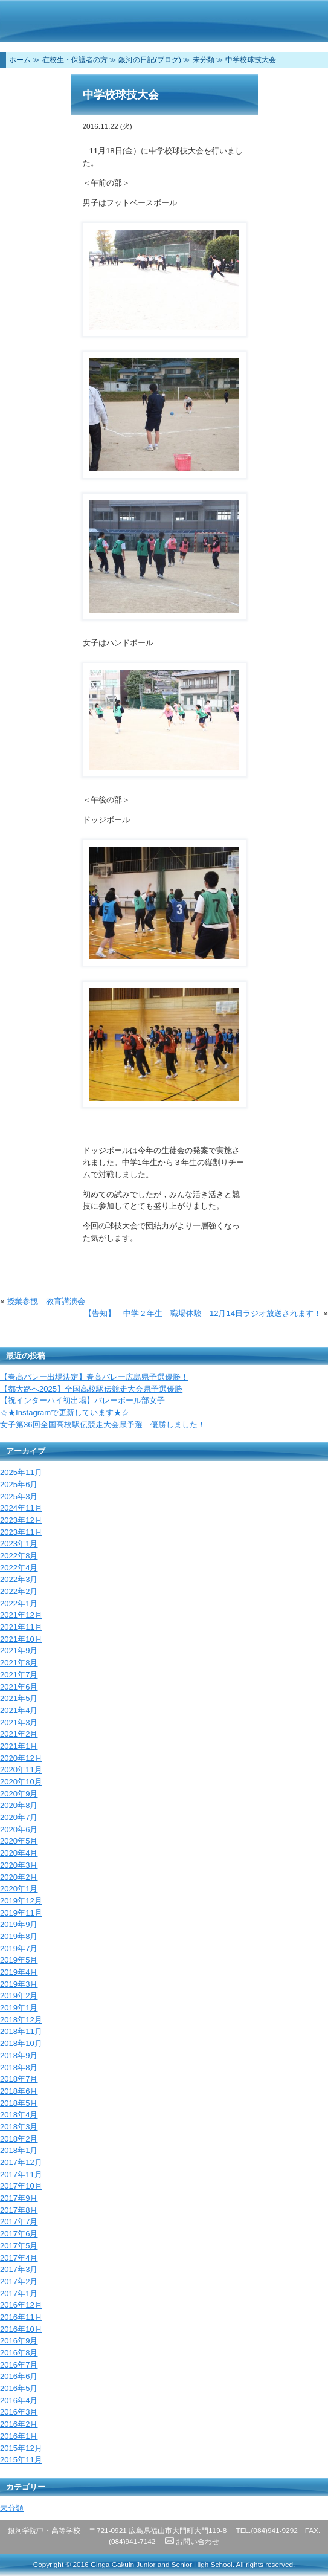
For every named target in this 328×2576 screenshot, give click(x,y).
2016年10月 (21, 2329)
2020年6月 (18, 1829)
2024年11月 (21, 1507)
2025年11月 (21, 1472)
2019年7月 (18, 1948)
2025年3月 (18, 1496)
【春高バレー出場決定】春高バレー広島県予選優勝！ (94, 1376)
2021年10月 (21, 1639)
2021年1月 (18, 1746)
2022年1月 (18, 1603)
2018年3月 (18, 2126)
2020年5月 (18, 1840)
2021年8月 (18, 1662)
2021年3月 (18, 1722)
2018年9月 (18, 2055)
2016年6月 (18, 2376)
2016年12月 (21, 2305)
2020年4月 (18, 1853)
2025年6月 (18, 1484)
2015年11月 (21, 2459)
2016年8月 (18, 2352)
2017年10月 (21, 2185)
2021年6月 (18, 1686)
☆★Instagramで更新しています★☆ (64, 1412)
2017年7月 (18, 2221)
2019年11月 (21, 1912)
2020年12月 (21, 1758)
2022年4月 (18, 1567)
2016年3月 (18, 2411)
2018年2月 (18, 2138)
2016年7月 (18, 2364)
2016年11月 (21, 2317)
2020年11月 (21, 1769)
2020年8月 (18, 1805)
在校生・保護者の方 (75, 60)
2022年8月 (18, 1555)
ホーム (20, 60)
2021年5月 (18, 1698)
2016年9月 (18, 2340)
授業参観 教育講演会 (46, 1301)
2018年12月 (21, 2019)
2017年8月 (18, 2210)
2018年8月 (18, 2067)
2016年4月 (18, 2400)
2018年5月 (18, 2103)
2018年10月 (21, 2043)
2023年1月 (18, 1543)
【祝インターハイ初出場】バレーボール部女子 (82, 1400)
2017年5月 (18, 2245)
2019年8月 (18, 1936)
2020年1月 (18, 1888)
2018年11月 (21, 2031)
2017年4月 (18, 2257)
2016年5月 (18, 2388)
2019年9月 (18, 1924)
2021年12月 (21, 1614)
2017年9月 (18, 2198)
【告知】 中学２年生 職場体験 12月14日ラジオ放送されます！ (202, 1313)
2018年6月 (18, 2091)
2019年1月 (18, 2007)
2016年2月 (18, 2424)
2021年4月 (18, 1710)
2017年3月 (18, 2269)
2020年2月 (18, 1877)
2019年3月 (18, 1984)
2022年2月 (18, 1591)
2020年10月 (21, 1781)
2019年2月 (18, 1995)
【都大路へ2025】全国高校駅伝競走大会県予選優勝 (91, 1388)
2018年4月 (18, 2114)
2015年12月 (21, 2448)
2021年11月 (21, 1627)
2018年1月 (18, 2150)
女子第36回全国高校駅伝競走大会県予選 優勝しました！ (102, 1424)
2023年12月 (21, 1520)
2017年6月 (18, 2233)
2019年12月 (21, 1900)
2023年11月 (21, 1532)
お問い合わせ (192, 2541)
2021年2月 (18, 1733)
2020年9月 (18, 1793)
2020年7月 (18, 1817)
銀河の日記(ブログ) (149, 60)
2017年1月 (18, 2293)
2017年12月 (21, 2162)
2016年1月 (18, 2436)
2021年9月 (18, 1650)
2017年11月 (21, 2174)
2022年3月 (18, 1579)
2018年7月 (18, 2079)
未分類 (203, 60)
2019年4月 (18, 1972)
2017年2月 (18, 2281)
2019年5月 (18, 1959)
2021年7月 (18, 1674)
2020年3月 (18, 1865)
